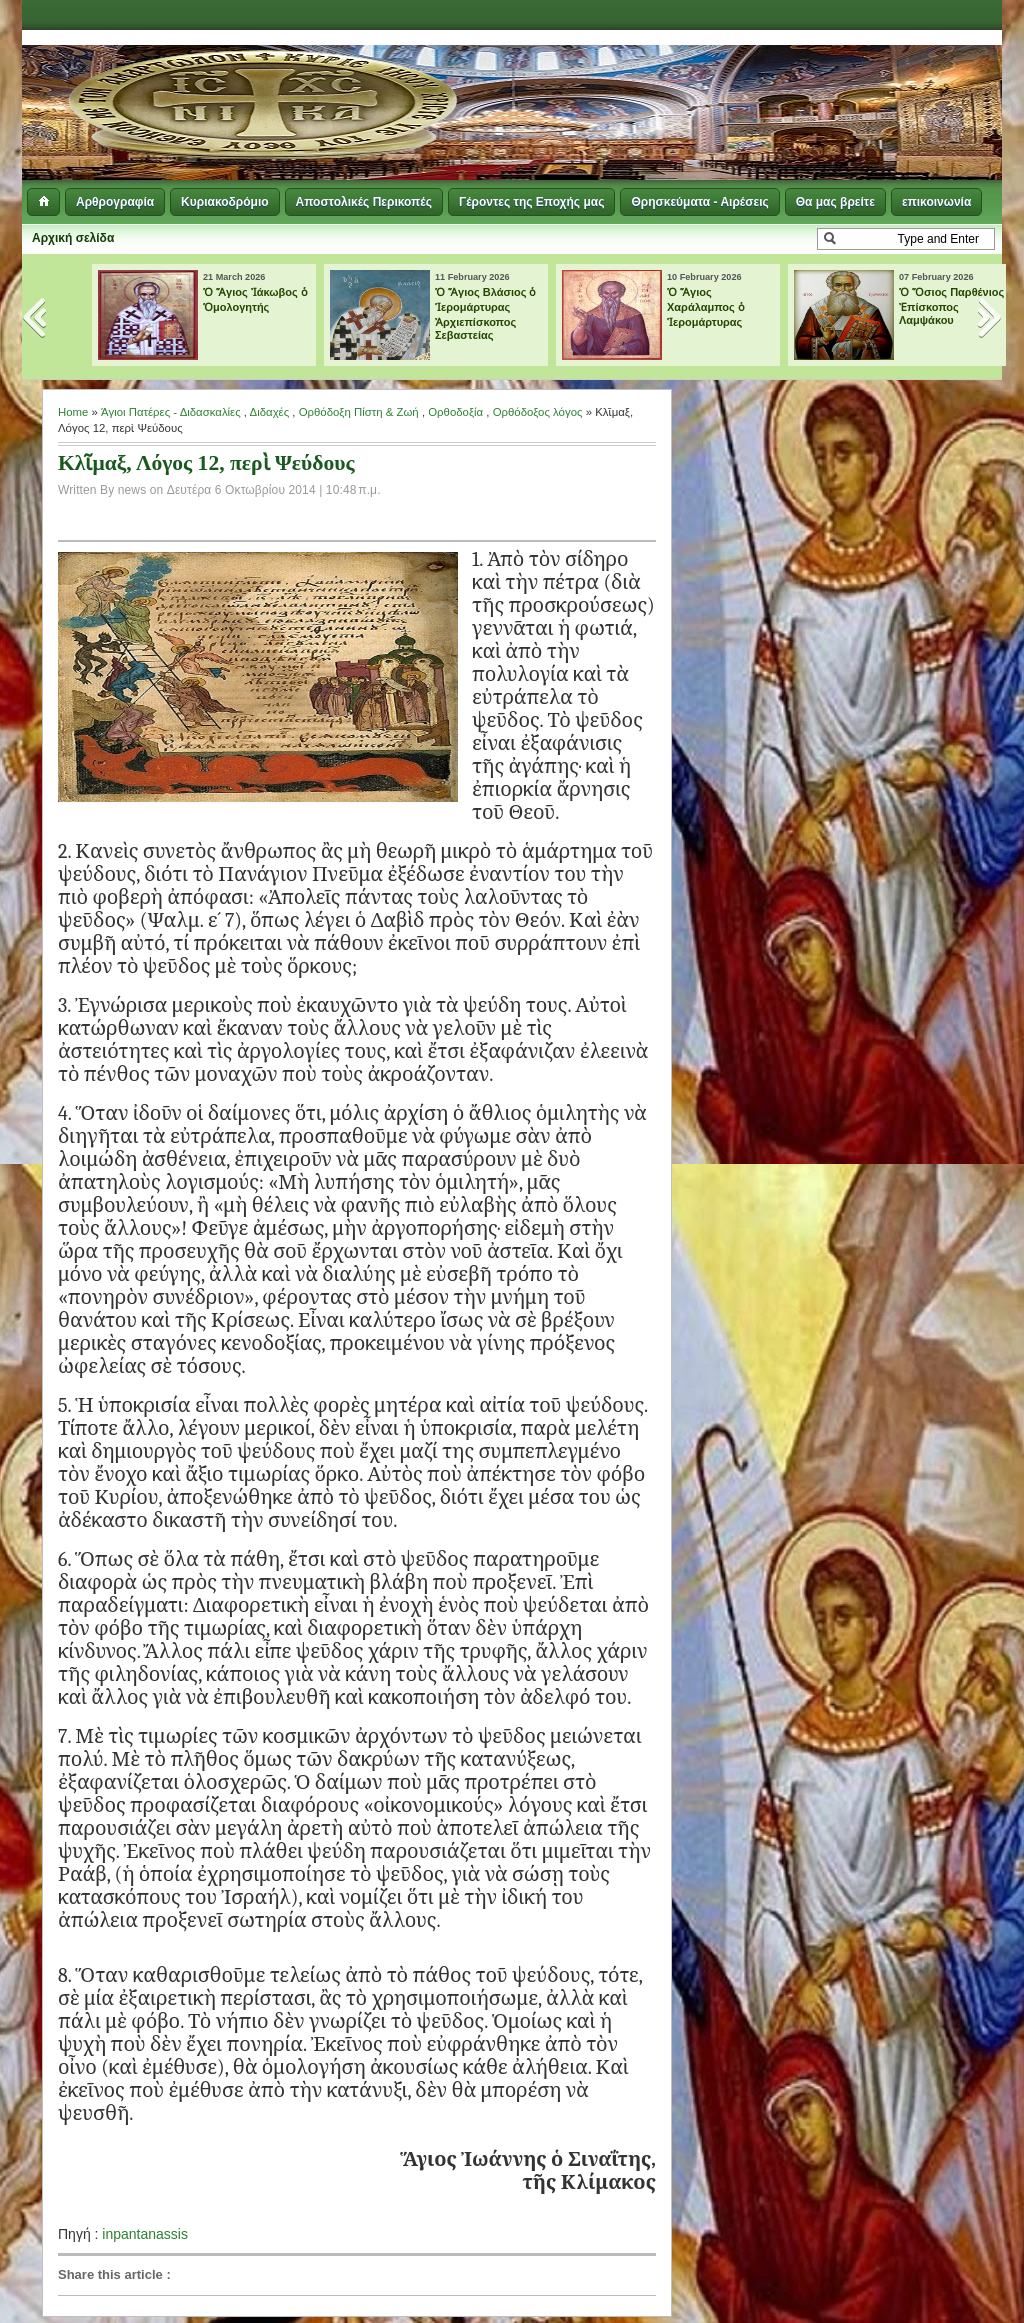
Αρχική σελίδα (73, 238)
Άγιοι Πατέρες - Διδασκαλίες (171, 412)
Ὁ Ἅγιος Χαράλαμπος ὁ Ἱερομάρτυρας (706, 307)
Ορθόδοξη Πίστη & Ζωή (359, 412)
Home (73, 412)
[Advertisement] (758, 80)
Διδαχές (270, 412)
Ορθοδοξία (455, 412)
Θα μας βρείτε (835, 202)
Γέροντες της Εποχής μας (531, 202)
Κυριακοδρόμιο (224, 202)
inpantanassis (145, 2234)
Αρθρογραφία (115, 202)
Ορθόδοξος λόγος (538, 412)
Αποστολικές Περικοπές (364, 202)
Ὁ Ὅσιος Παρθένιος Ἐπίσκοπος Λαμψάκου (951, 306)
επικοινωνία (936, 202)
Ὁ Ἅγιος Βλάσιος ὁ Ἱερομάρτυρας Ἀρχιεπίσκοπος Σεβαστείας (486, 313)
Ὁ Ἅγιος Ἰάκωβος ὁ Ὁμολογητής (255, 299)
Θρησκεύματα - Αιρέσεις (699, 202)
